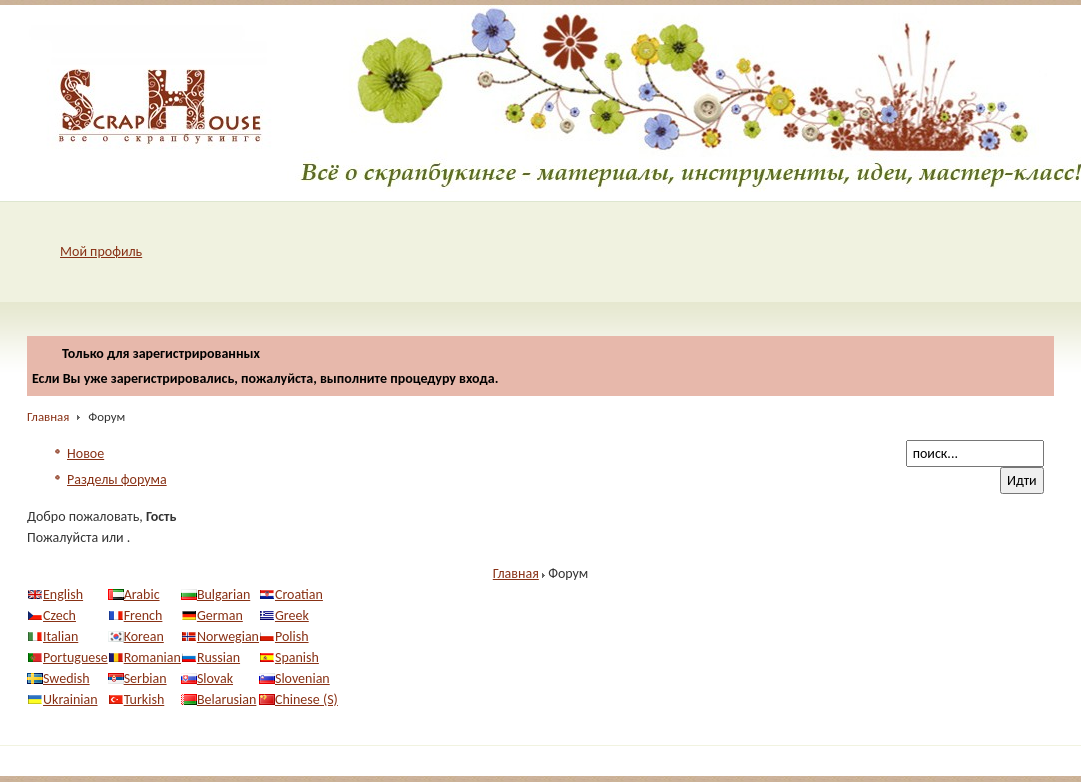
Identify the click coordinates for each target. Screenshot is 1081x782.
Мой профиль (101, 251)
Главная (48, 416)
